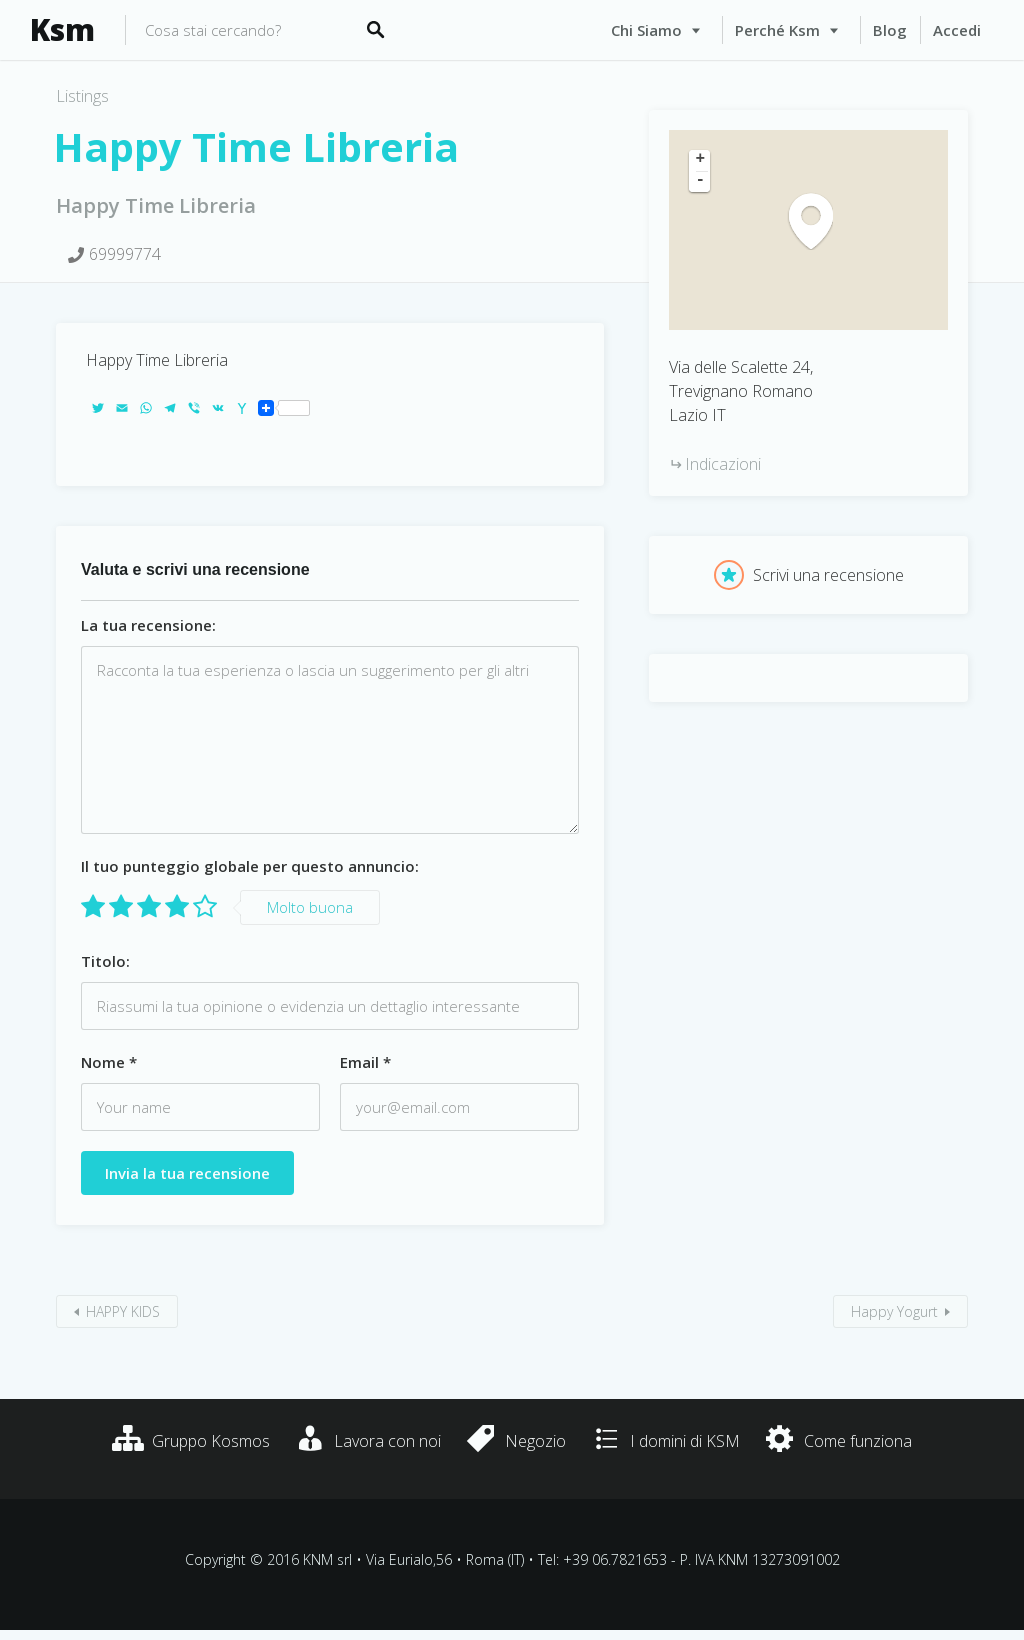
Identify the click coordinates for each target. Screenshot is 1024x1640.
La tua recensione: (148, 625)
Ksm (62, 30)
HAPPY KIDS (123, 1311)
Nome (109, 1062)
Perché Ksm (777, 30)
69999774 (125, 254)
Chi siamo (646, 30)
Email (365, 1062)
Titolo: (105, 961)
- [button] (701, 181)
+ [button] (701, 160)
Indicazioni (723, 464)
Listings (82, 96)
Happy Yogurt (894, 1311)
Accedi (957, 30)
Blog (890, 30)
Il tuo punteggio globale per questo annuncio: (250, 866)
